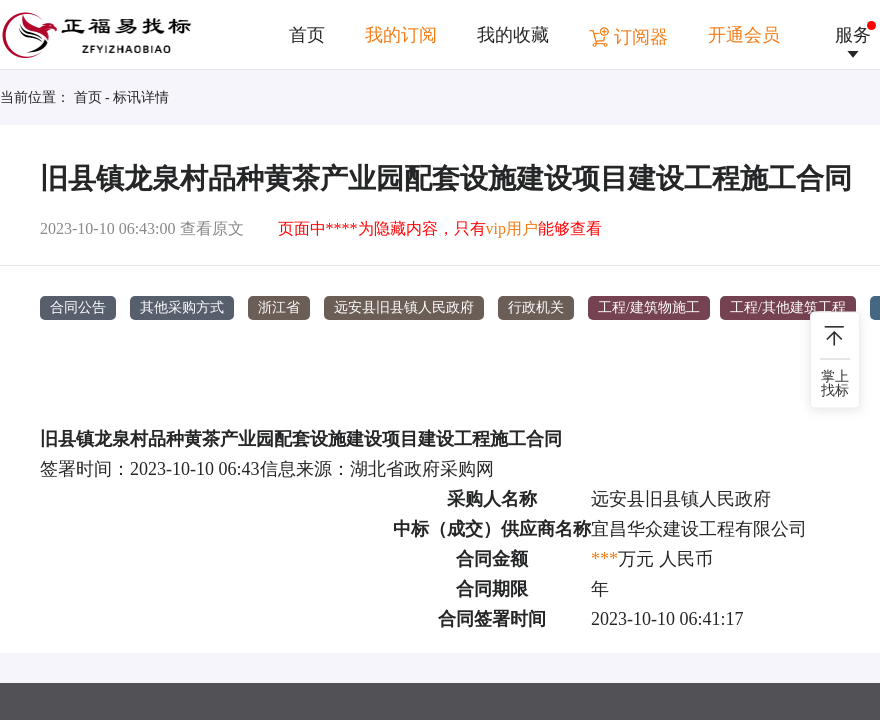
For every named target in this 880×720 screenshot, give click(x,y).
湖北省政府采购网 (422, 468)
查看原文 (212, 228)
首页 (307, 35)
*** (604, 558)
